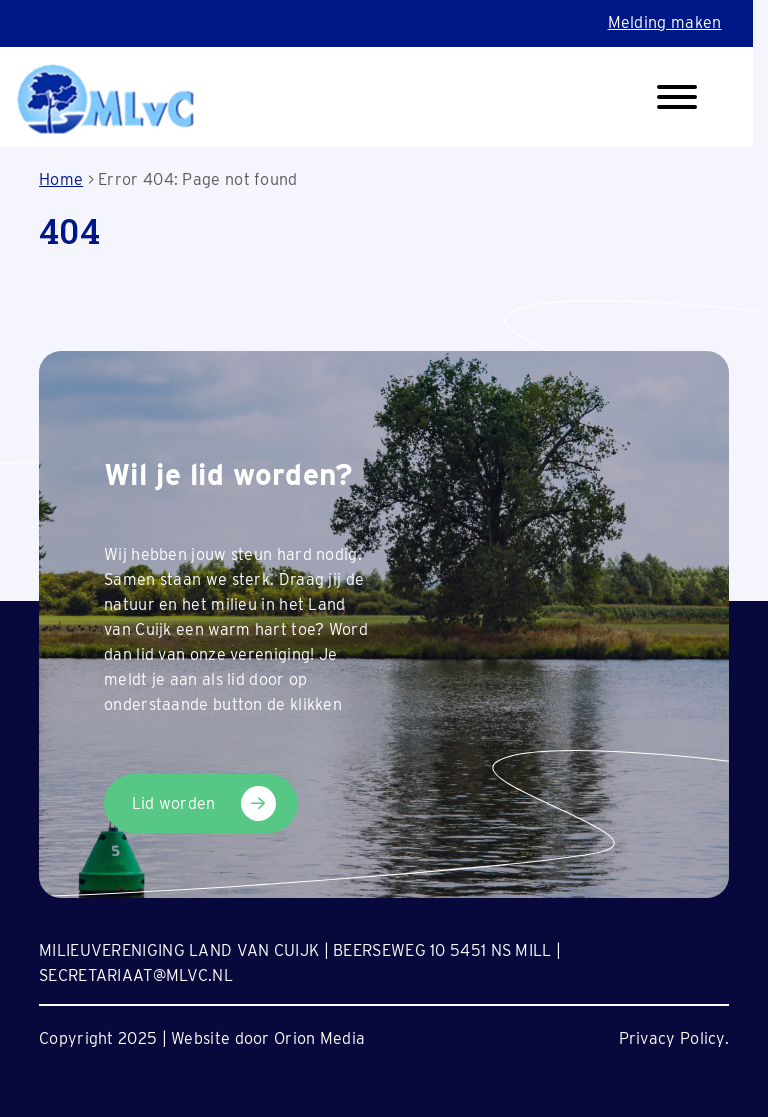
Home (61, 179)
